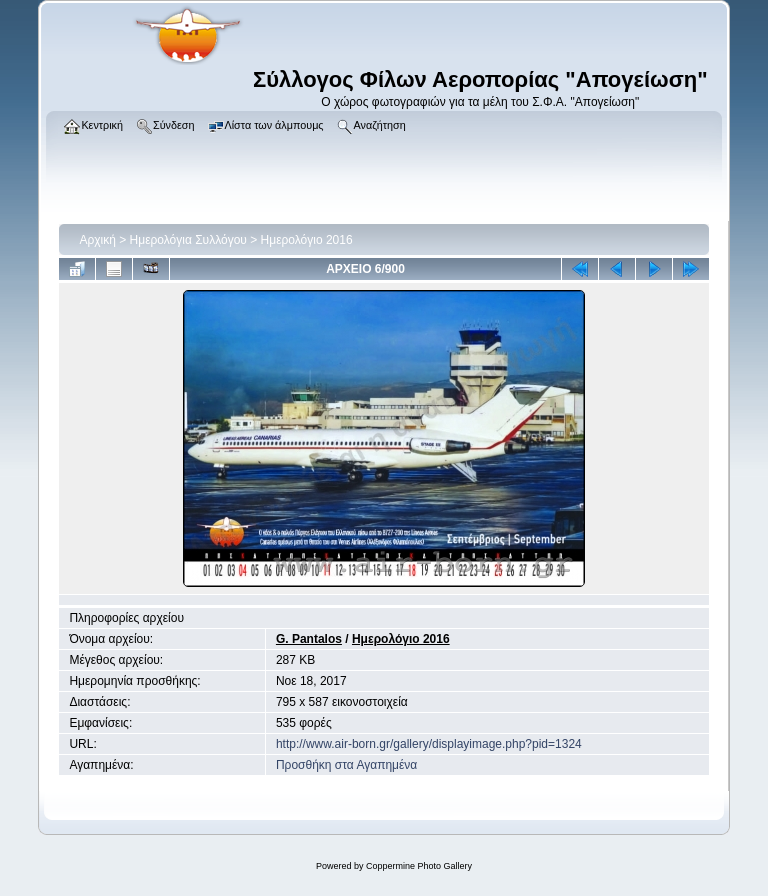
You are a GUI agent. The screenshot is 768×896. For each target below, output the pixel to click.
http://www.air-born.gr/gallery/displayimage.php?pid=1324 (429, 744)
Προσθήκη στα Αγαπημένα (346, 765)
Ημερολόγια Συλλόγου (188, 240)
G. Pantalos (309, 639)
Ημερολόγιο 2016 (307, 240)
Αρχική (97, 240)
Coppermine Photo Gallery (419, 866)
